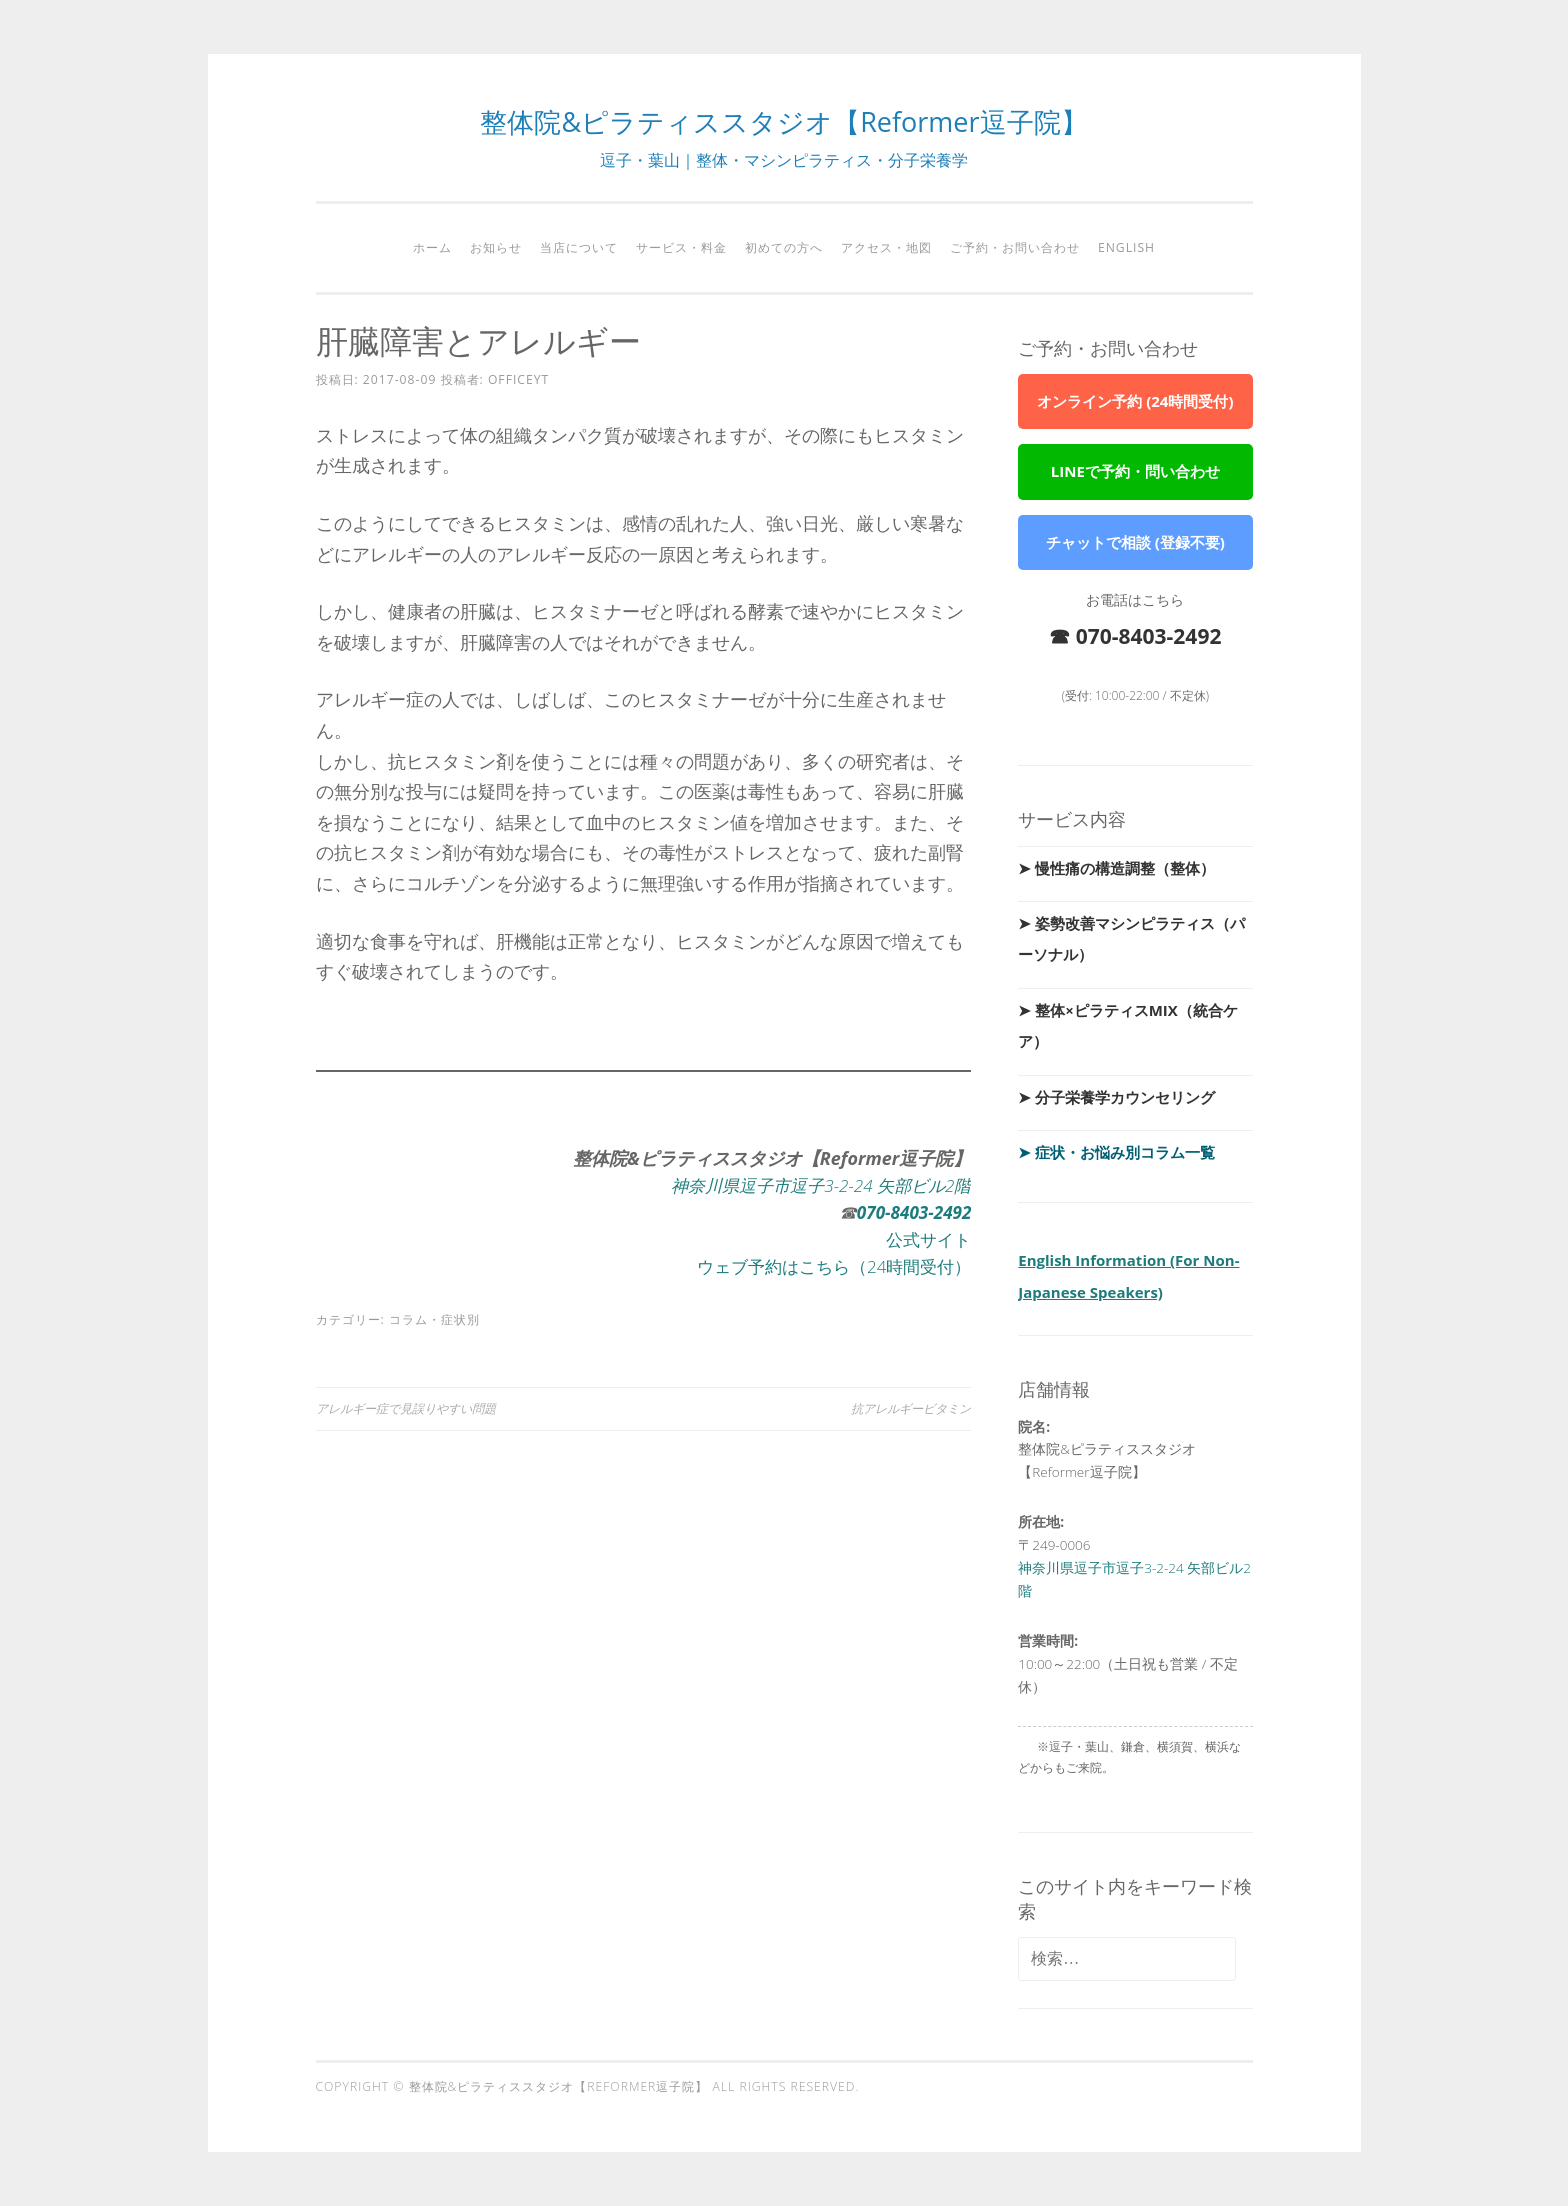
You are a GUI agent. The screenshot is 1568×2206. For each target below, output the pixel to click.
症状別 (460, 1319)
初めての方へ (784, 247)
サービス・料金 (681, 247)
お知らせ (496, 247)
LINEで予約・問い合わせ (1135, 471)
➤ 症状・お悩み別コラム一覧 (1116, 1152)
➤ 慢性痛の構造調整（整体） (1116, 868)
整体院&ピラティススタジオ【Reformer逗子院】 (783, 121)
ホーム (432, 247)
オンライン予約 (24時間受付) (1135, 401)
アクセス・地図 (886, 247)
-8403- (906, 1212)
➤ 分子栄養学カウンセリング (1116, 1097)
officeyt (518, 379)
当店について (579, 247)
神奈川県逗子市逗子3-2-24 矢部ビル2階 (812, 1185)
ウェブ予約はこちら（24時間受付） (826, 1266)
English (1126, 247)
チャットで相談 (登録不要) (1135, 542)
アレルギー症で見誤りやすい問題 (406, 1408)
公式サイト (926, 1239)
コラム (408, 1319)
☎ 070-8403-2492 (1135, 636)
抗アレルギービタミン (911, 1408)
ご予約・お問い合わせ (1015, 247)
